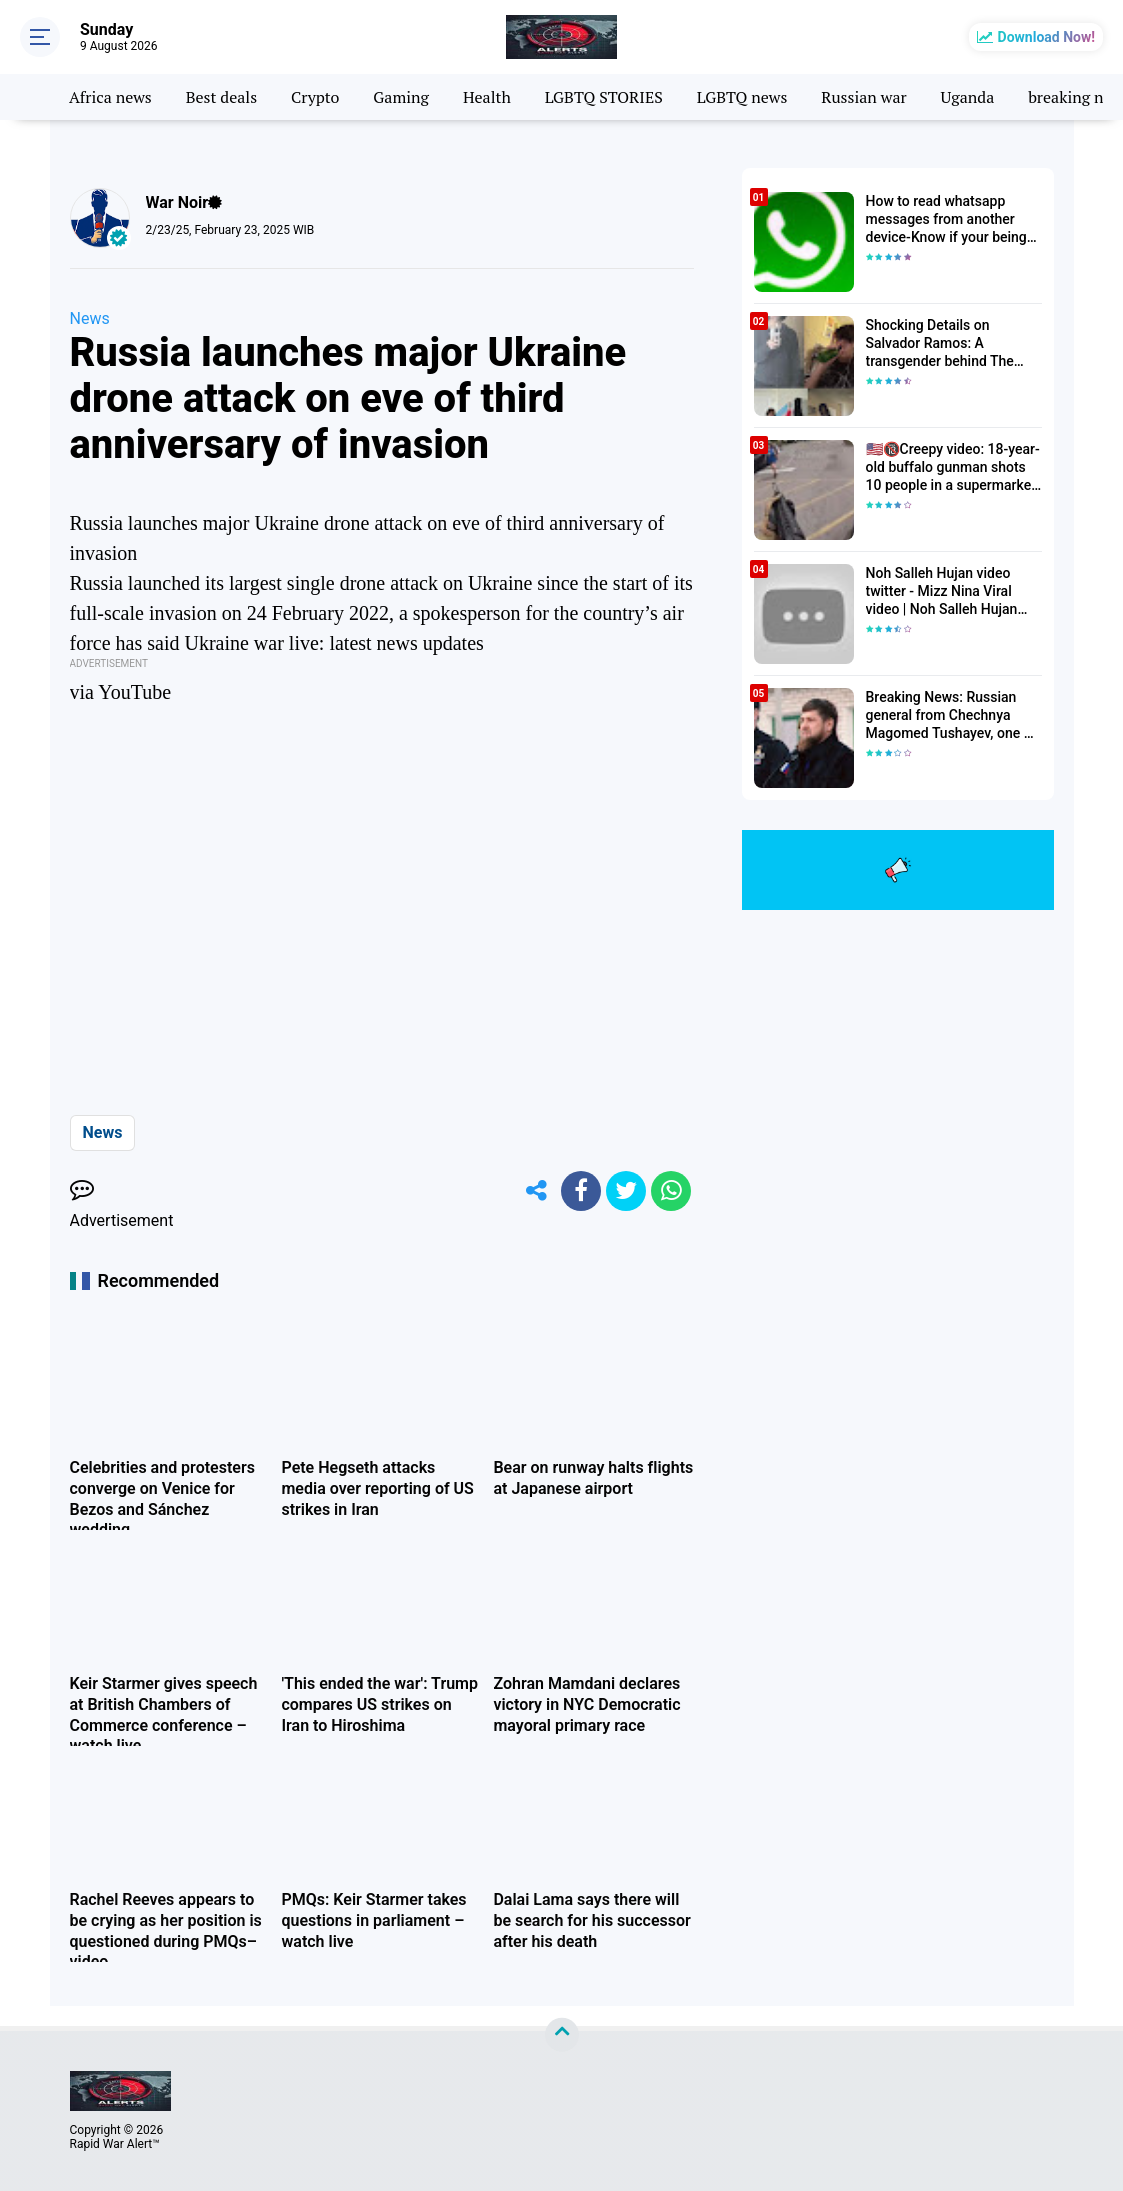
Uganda (968, 97)
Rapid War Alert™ (115, 2144)
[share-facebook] (581, 1191)
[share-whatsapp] (671, 1191)
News (90, 318)
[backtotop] (562, 2035)
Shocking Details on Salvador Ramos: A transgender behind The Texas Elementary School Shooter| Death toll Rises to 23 (951, 344)
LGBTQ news (742, 97)
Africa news (110, 97)
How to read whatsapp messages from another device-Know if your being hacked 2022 (946, 220)
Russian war (863, 97)
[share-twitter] (626, 1191)
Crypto (315, 97)
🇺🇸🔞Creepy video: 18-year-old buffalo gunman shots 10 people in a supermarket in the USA (953, 468)
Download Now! (1046, 37)
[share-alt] (536, 1191)
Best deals (221, 97)
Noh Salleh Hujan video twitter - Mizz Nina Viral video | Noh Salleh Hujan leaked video (942, 592)
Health (487, 97)
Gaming (401, 97)
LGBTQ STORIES (604, 97)
